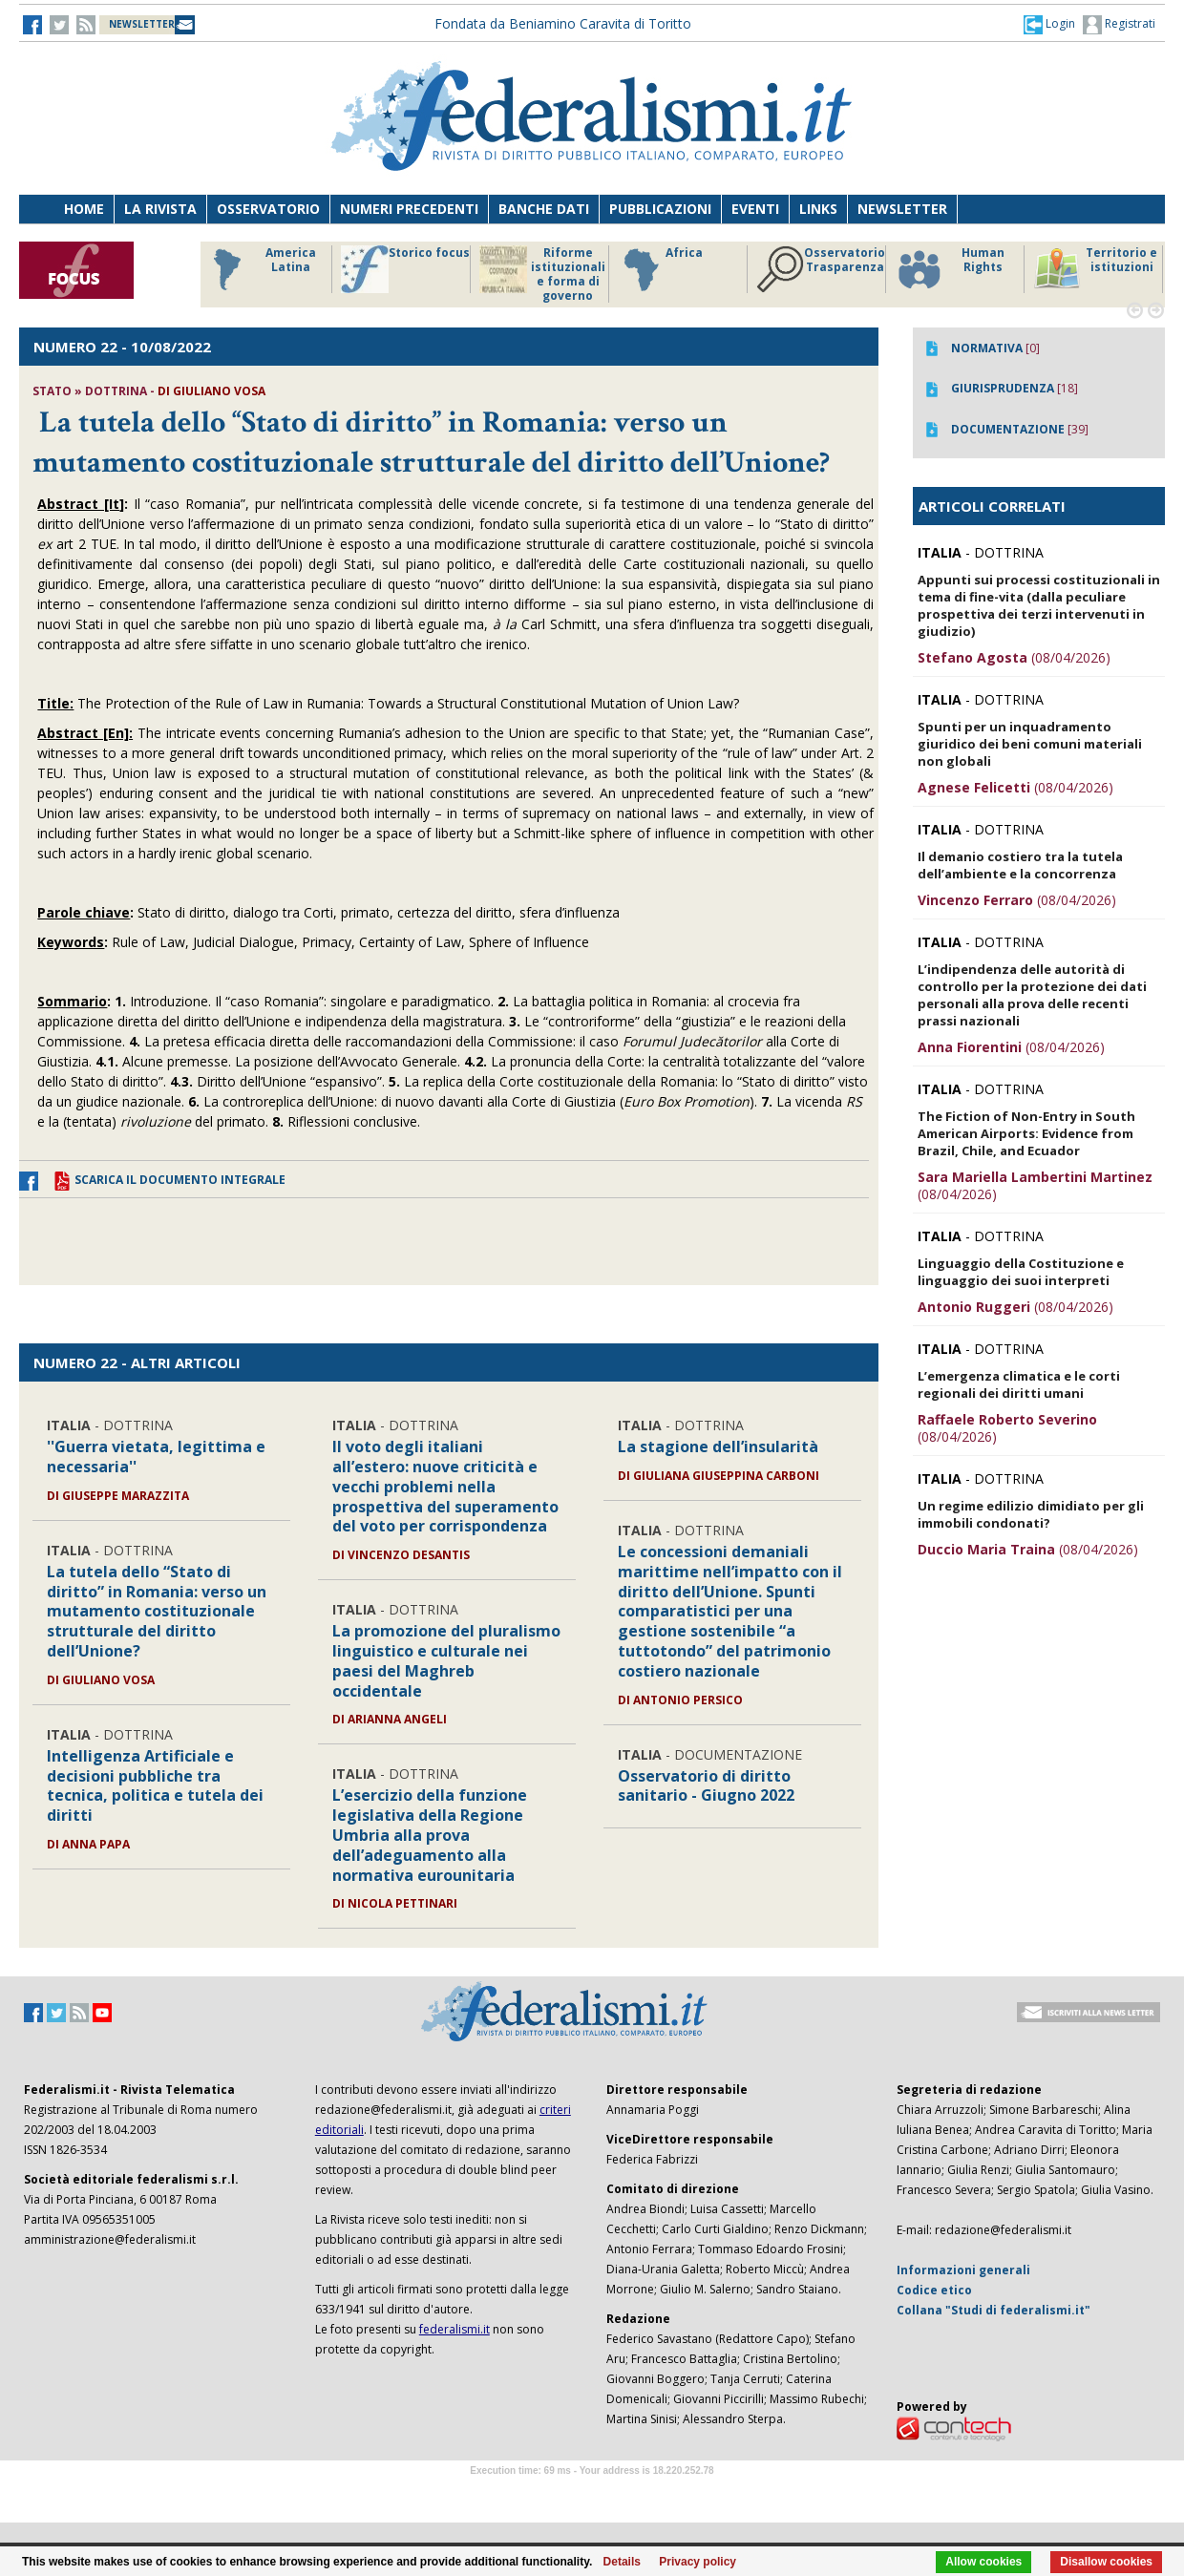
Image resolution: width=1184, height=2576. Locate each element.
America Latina (259, 269)
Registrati (1119, 24)
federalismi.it (454, 2329)
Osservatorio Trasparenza (820, 269)
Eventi (755, 209)
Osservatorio (268, 209)
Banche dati (543, 209)
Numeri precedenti (409, 209)
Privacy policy (697, 2561)
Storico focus (405, 269)
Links (818, 209)
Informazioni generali (963, 2270)
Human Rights (949, 269)
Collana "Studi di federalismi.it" (993, 2310)
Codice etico (934, 2290)
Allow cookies (983, 2561)
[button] (1049, 24)
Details (622, 2561)
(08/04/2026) (1014, 657)
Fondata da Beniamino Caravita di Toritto (562, 23)
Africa (660, 269)
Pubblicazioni (660, 209)
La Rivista (160, 209)
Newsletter (902, 209)
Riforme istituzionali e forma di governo (542, 274)
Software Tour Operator (592, 2492)
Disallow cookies (1106, 2561)
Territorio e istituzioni (1095, 269)
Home (84, 209)
